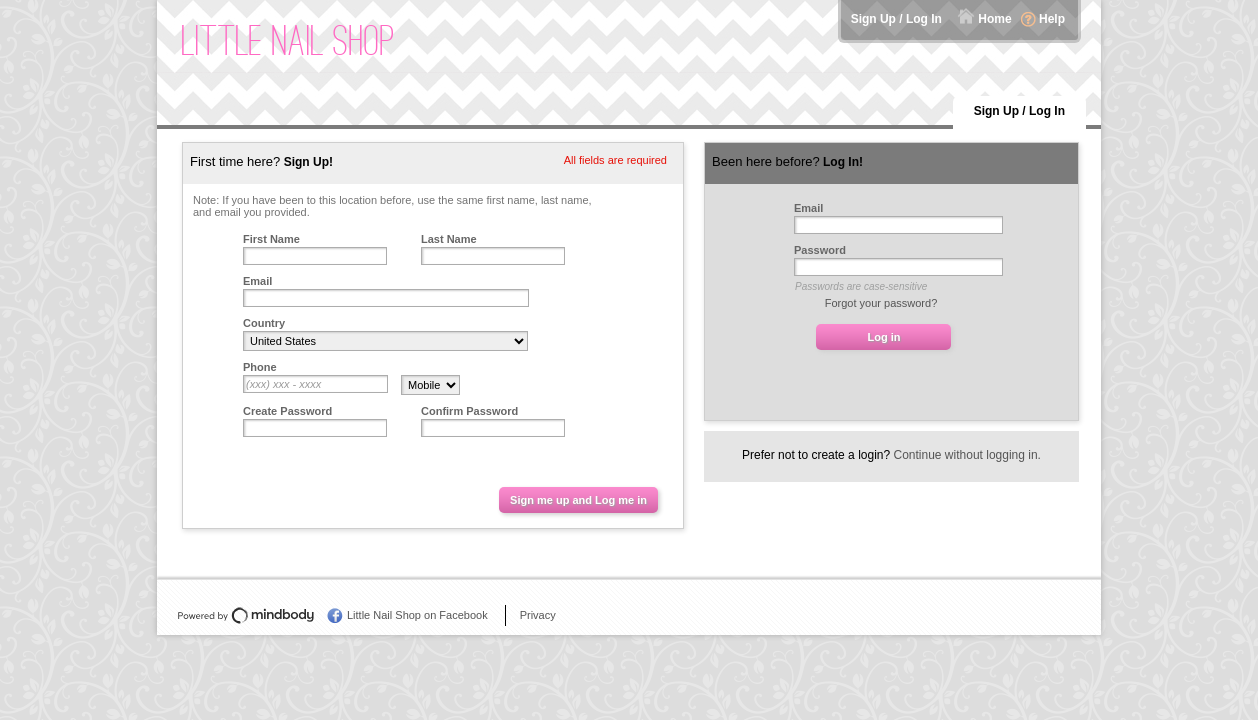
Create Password (287, 411)
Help (1052, 19)
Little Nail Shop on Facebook (417, 615)
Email (257, 281)
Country (264, 323)
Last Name (449, 239)
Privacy (538, 615)
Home (994, 19)
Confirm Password (469, 411)
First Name (271, 239)
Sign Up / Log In (896, 19)
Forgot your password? (881, 303)
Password (820, 250)
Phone (260, 367)
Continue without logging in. (967, 455)
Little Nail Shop (288, 40)
